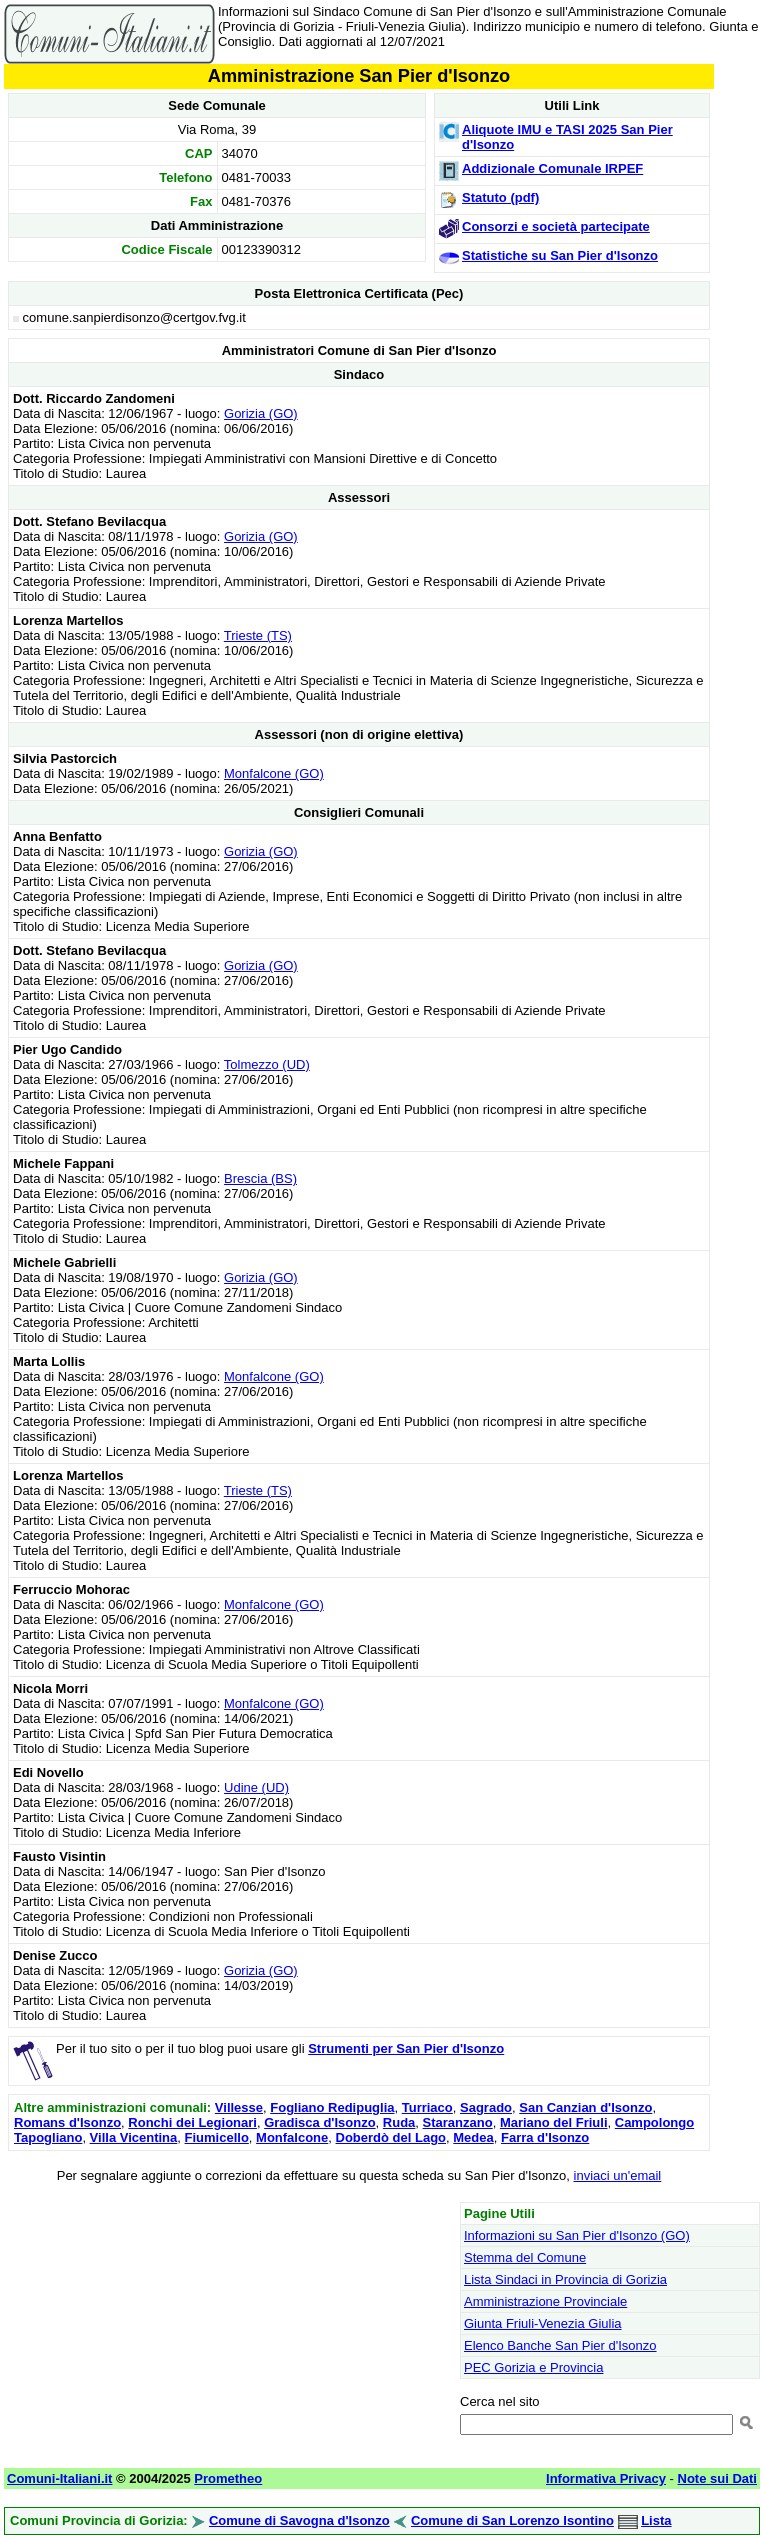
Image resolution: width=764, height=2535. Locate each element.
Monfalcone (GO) (274, 773)
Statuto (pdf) (500, 197)
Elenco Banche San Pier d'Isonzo (560, 2345)
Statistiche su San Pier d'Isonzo (560, 255)
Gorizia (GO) (261, 413)
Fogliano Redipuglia (332, 2107)
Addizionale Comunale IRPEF (552, 168)
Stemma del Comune (525, 2257)
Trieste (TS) (258, 635)
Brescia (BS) (260, 1178)
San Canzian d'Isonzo (585, 2107)
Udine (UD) (256, 1787)
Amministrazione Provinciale (545, 2301)
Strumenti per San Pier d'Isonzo (406, 2048)
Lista (656, 2520)
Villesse (239, 2107)
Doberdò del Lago (391, 2137)
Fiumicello (217, 2137)
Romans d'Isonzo (67, 2122)
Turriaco (427, 2107)
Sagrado (486, 2107)
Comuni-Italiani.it (59, 2478)
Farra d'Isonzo (545, 2137)
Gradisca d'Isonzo (319, 2122)
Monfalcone (292, 2137)
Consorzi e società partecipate (556, 226)
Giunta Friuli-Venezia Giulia (543, 2323)
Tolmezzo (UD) (267, 1064)
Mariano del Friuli (554, 2122)
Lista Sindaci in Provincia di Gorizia (565, 2279)
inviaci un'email (618, 2175)
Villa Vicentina (134, 2137)
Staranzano (458, 2122)
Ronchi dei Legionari (192, 2122)
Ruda (399, 2122)
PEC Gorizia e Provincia (533, 2367)
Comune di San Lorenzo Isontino (512, 2520)
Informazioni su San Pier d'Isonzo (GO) (577, 2235)
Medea (473, 2137)
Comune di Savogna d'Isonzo (299, 2520)
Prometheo (228, 2478)
